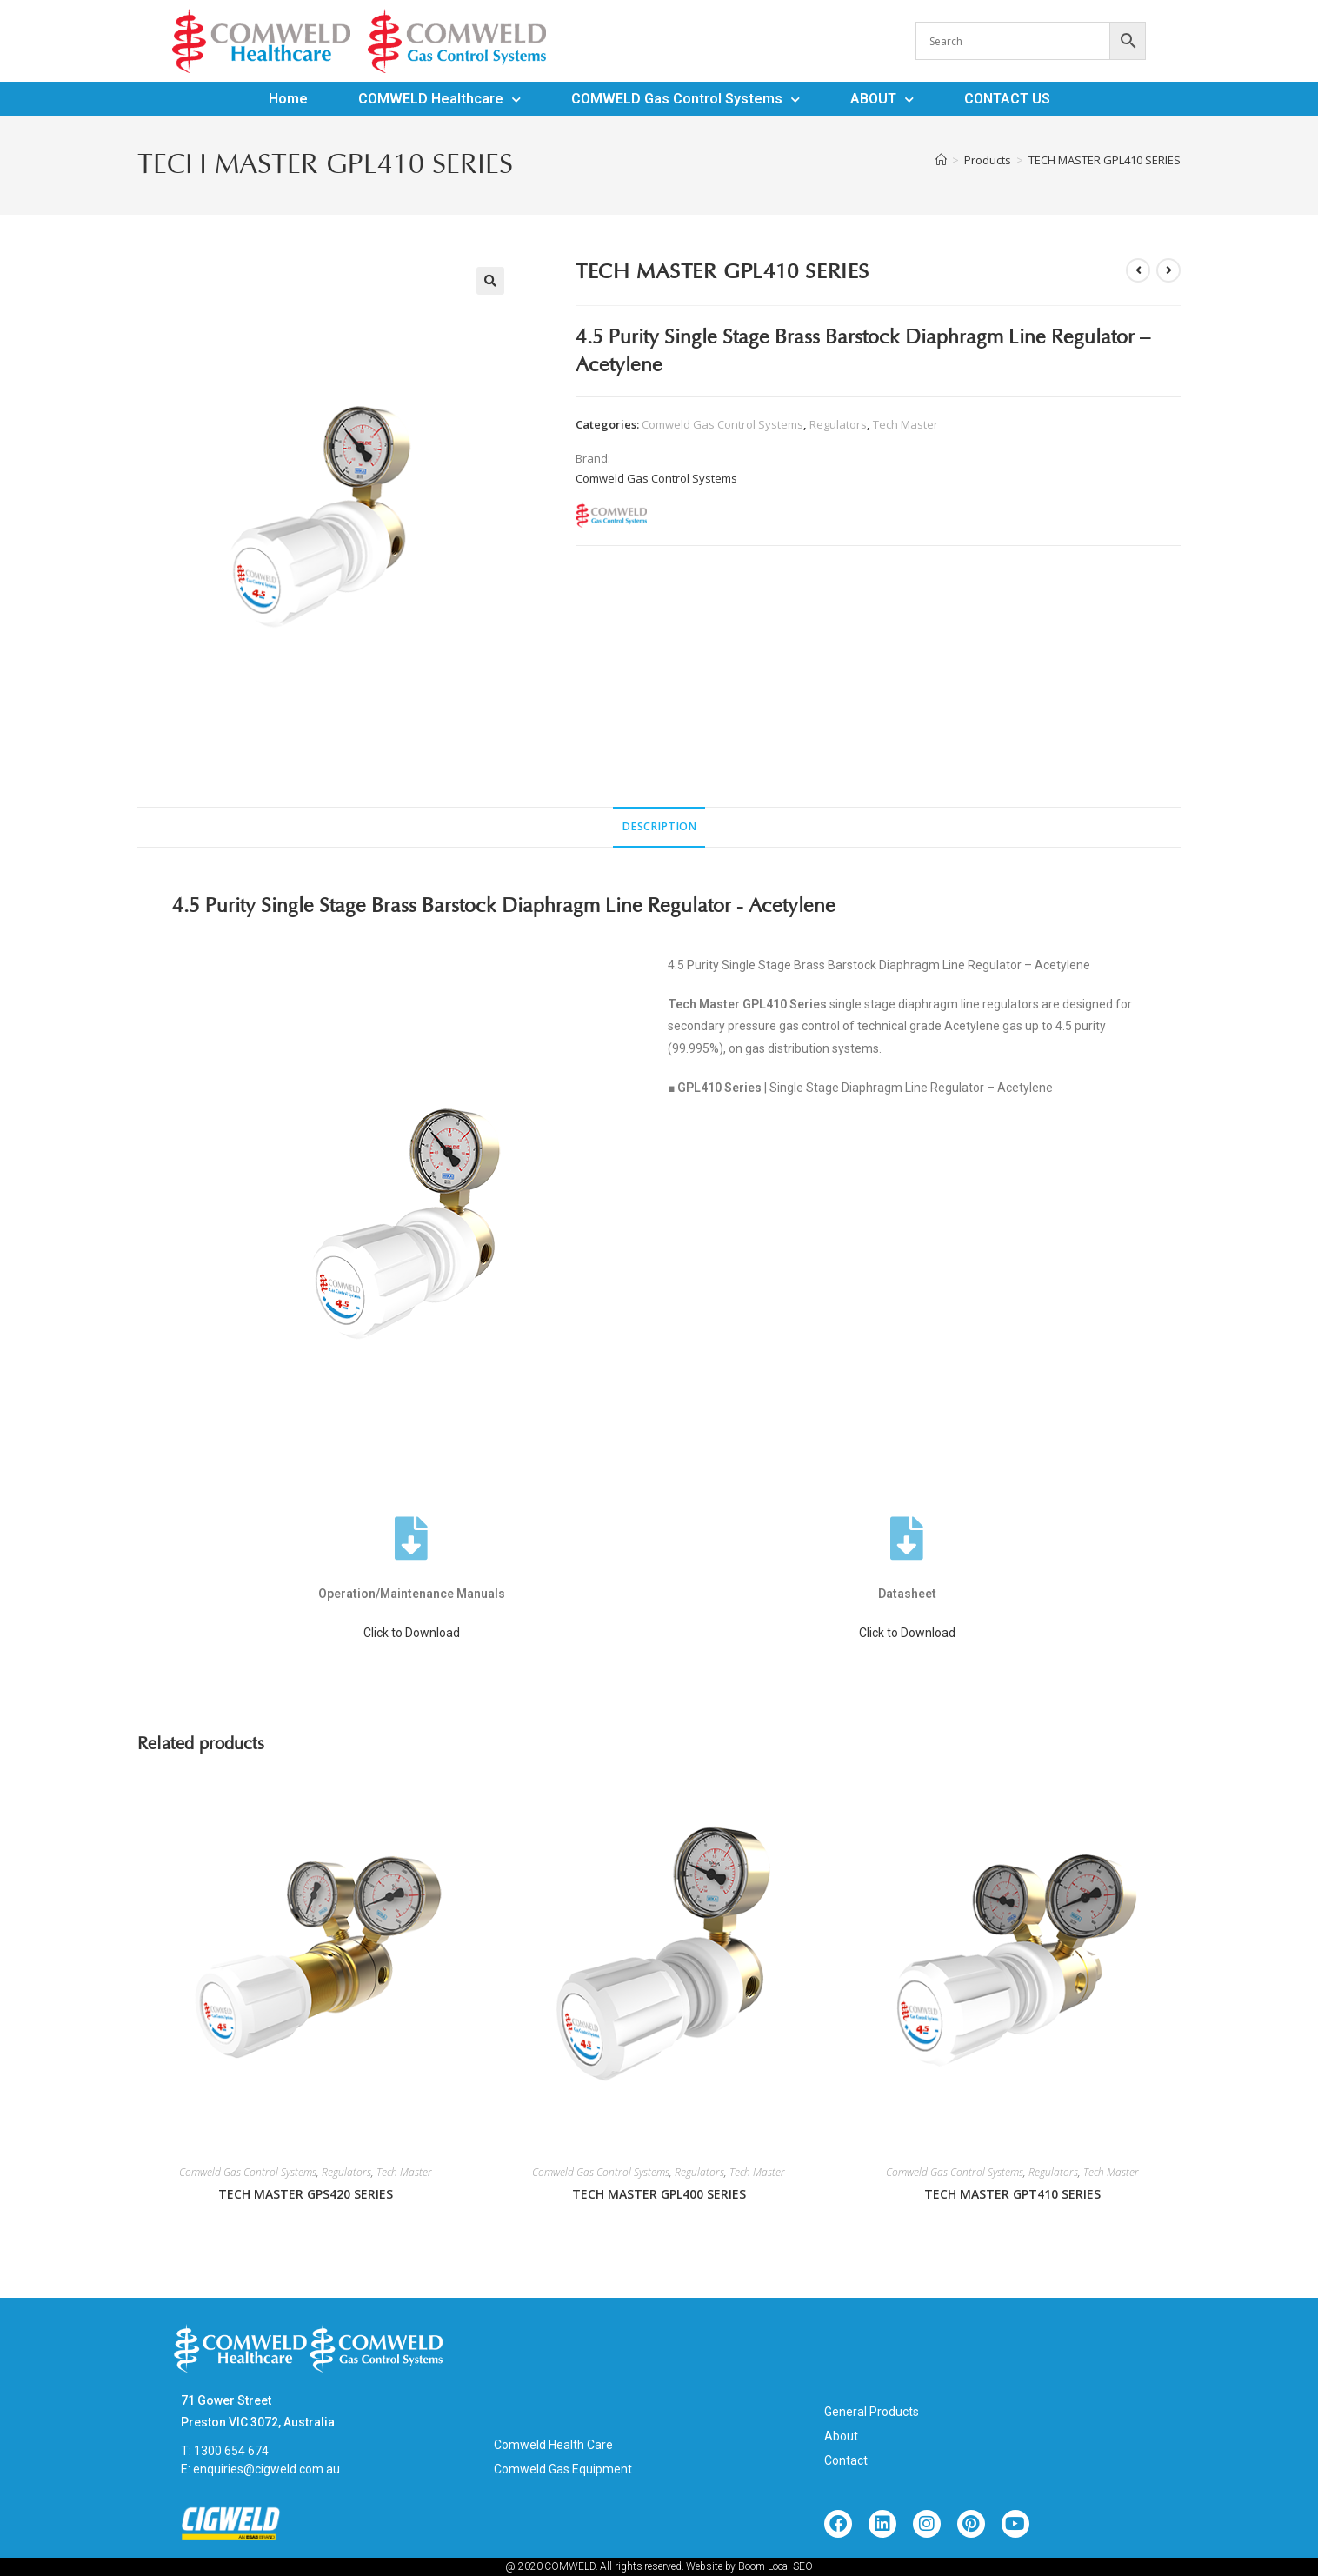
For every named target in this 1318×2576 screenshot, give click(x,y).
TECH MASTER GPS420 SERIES (305, 2194)
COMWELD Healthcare (439, 99)
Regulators (838, 424)
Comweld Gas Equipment (563, 2469)
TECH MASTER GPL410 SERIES (1104, 160)
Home (288, 98)
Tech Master (905, 424)
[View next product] (1168, 270)
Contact (846, 2460)
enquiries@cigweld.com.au (266, 2469)
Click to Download (411, 1633)
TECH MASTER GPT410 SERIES (1012, 2194)
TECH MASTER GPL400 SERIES (659, 2194)
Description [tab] (659, 826)
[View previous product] (1138, 270)
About (841, 2436)
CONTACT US (1007, 98)
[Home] (941, 160)
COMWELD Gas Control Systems (685, 99)
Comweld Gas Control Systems (722, 424)
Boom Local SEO (775, 2566)
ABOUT (882, 99)
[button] (490, 281)
